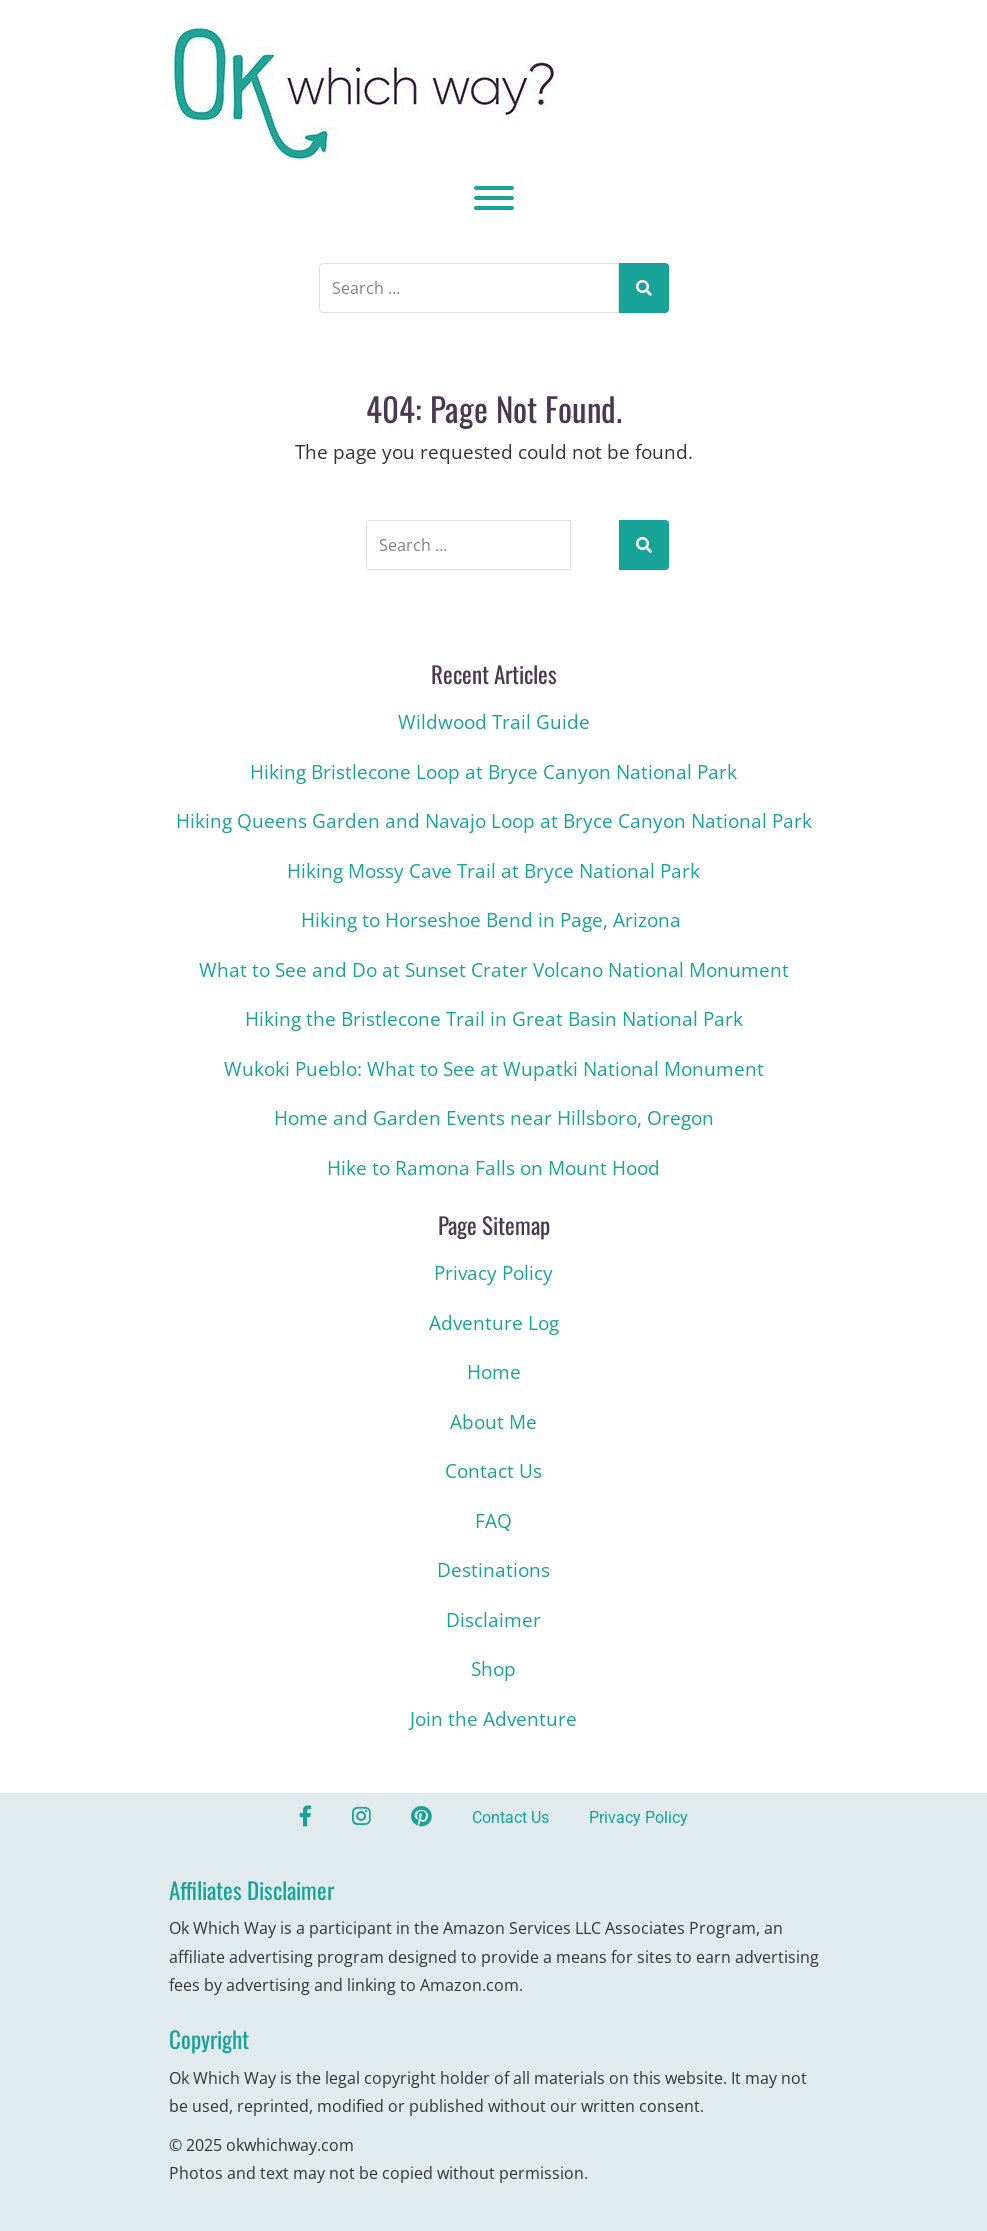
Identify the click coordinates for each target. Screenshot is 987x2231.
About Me (493, 1422)
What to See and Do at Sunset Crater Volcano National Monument (494, 970)
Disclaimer (493, 1620)
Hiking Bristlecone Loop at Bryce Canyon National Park (493, 772)
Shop (493, 1669)
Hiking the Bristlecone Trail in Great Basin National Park (494, 1019)
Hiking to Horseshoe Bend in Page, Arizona (493, 920)
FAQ (493, 1521)
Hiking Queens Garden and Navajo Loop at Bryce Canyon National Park (494, 821)
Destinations (493, 1570)
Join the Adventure (493, 1719)
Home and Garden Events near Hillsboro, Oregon (494, 1118)
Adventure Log (494, 1323)
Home (494, 1372)
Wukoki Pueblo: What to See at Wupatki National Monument (494, 1069)
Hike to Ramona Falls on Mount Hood (493, 1168)
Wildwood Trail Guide (494, 722)
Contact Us (493, 1471)
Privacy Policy (493, 1273)
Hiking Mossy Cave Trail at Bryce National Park (493, 871)
